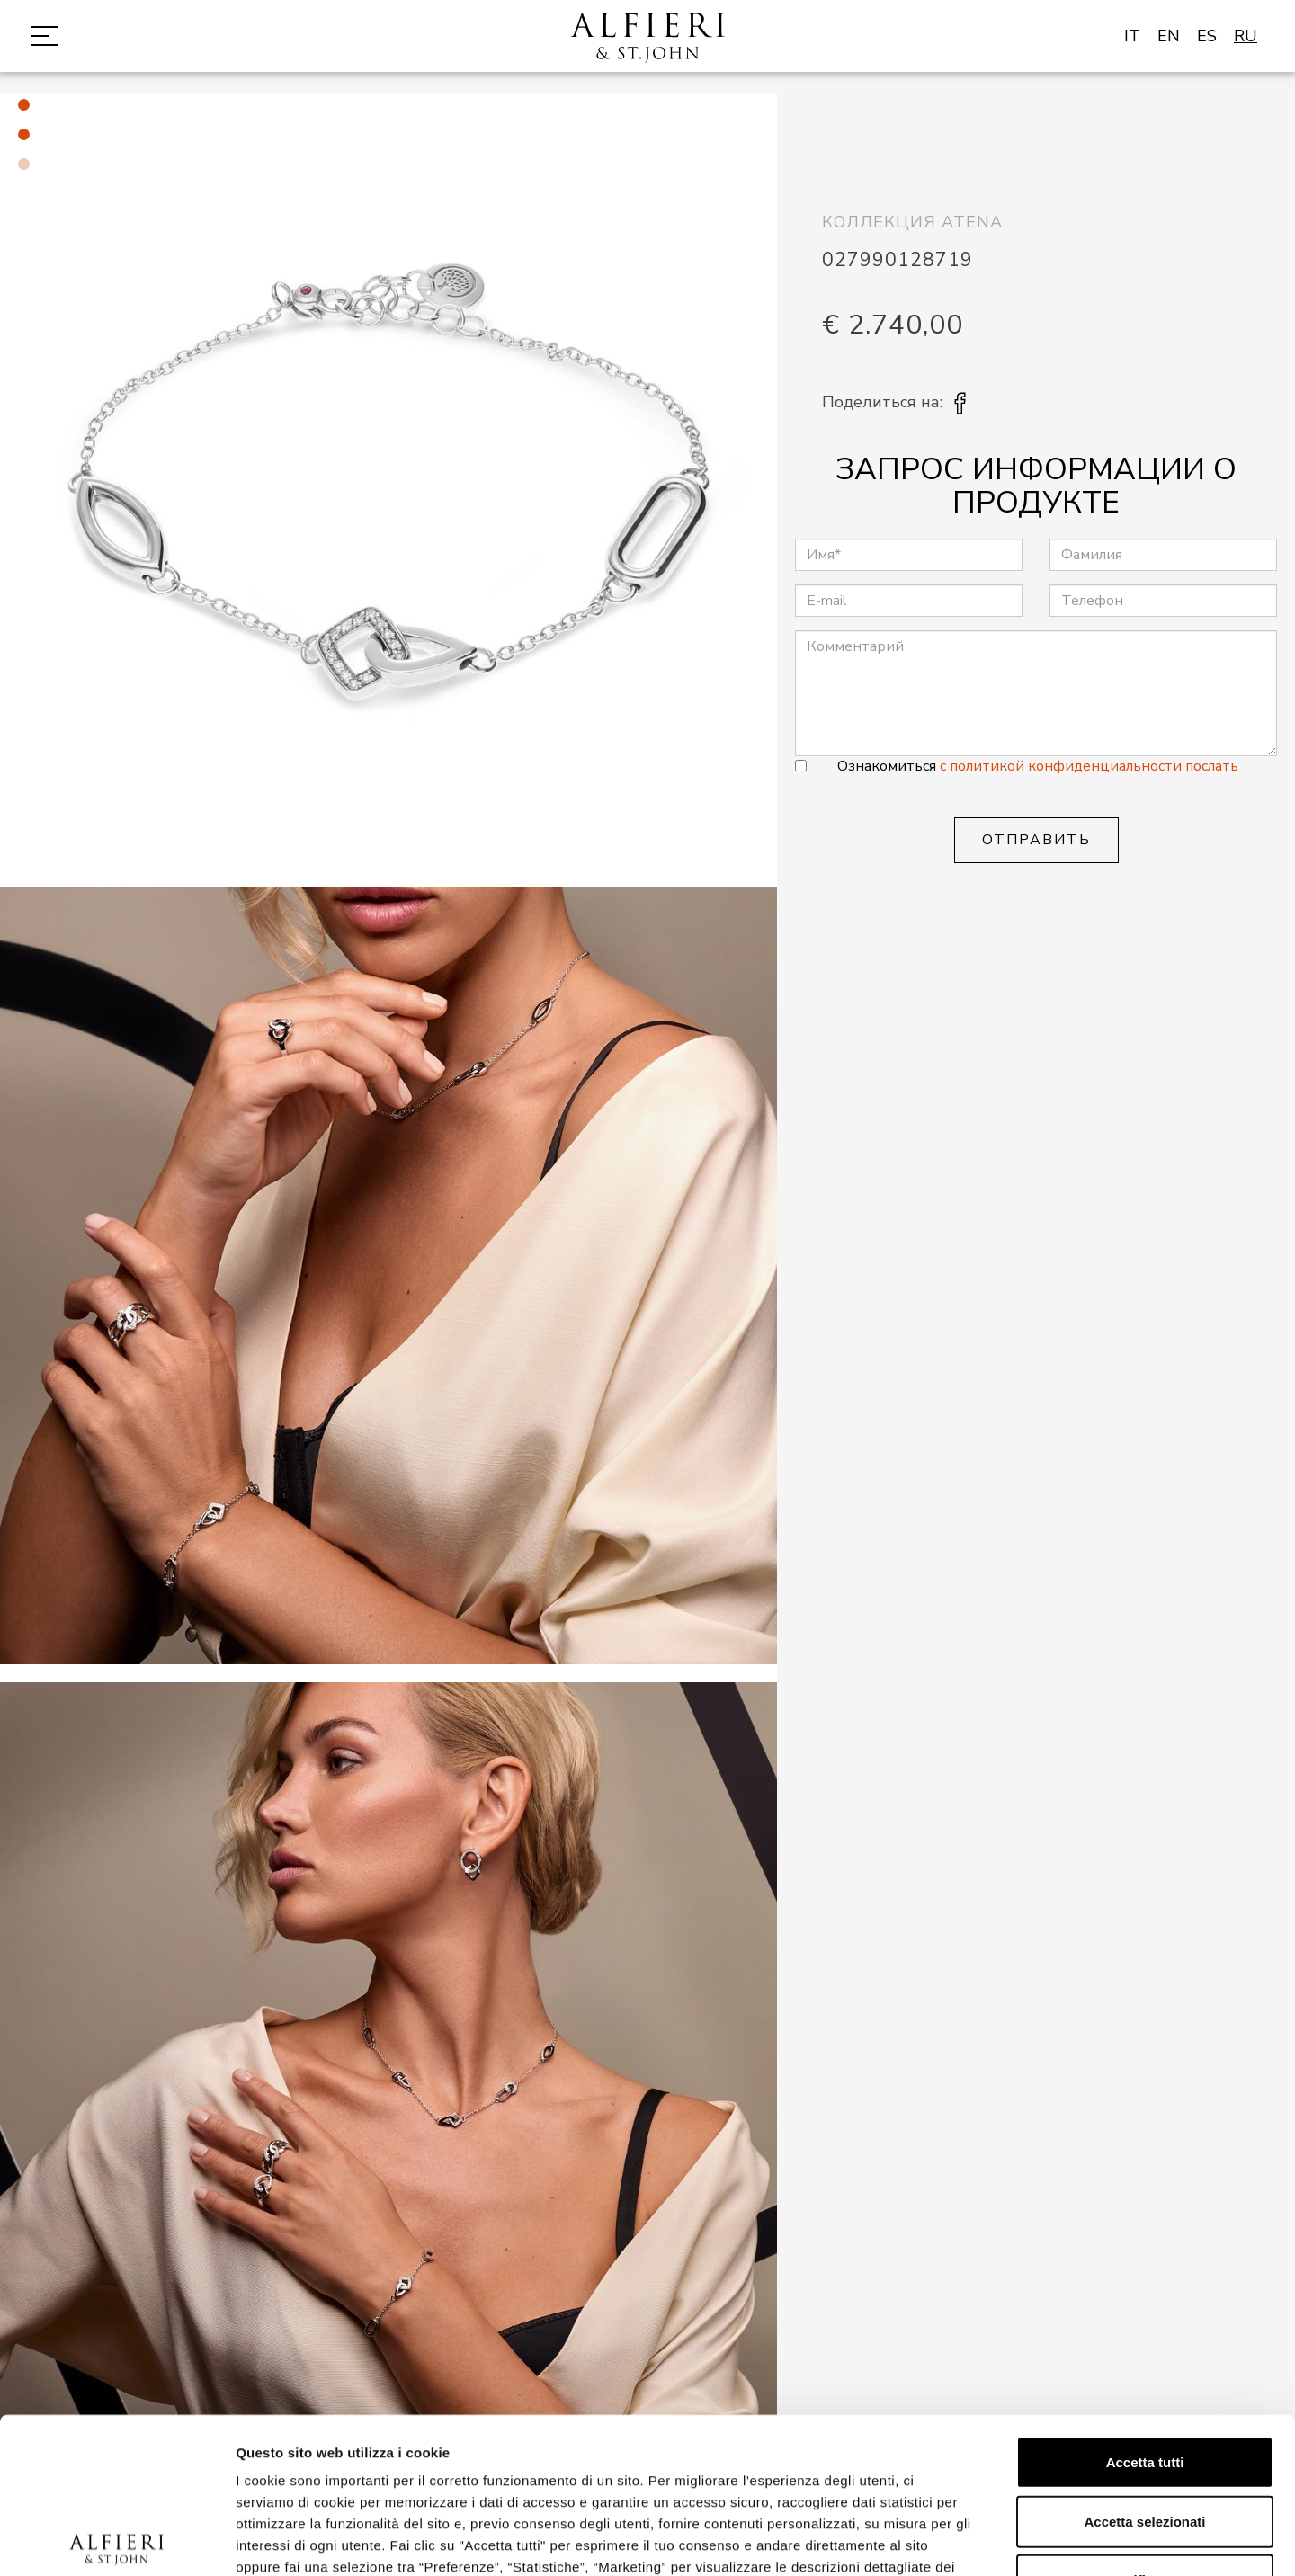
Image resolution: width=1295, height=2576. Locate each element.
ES (1207, 36)
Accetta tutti (1145, 2301)
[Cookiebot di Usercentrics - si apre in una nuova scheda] (116, 2540)
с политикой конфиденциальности (1062, 766)
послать (1211, 766)
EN (1168, 36)
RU (1245, 36)
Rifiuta (1145, 2419)
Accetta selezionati (1144, 2359)
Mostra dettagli (946, 2540)
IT (1132, 36)
